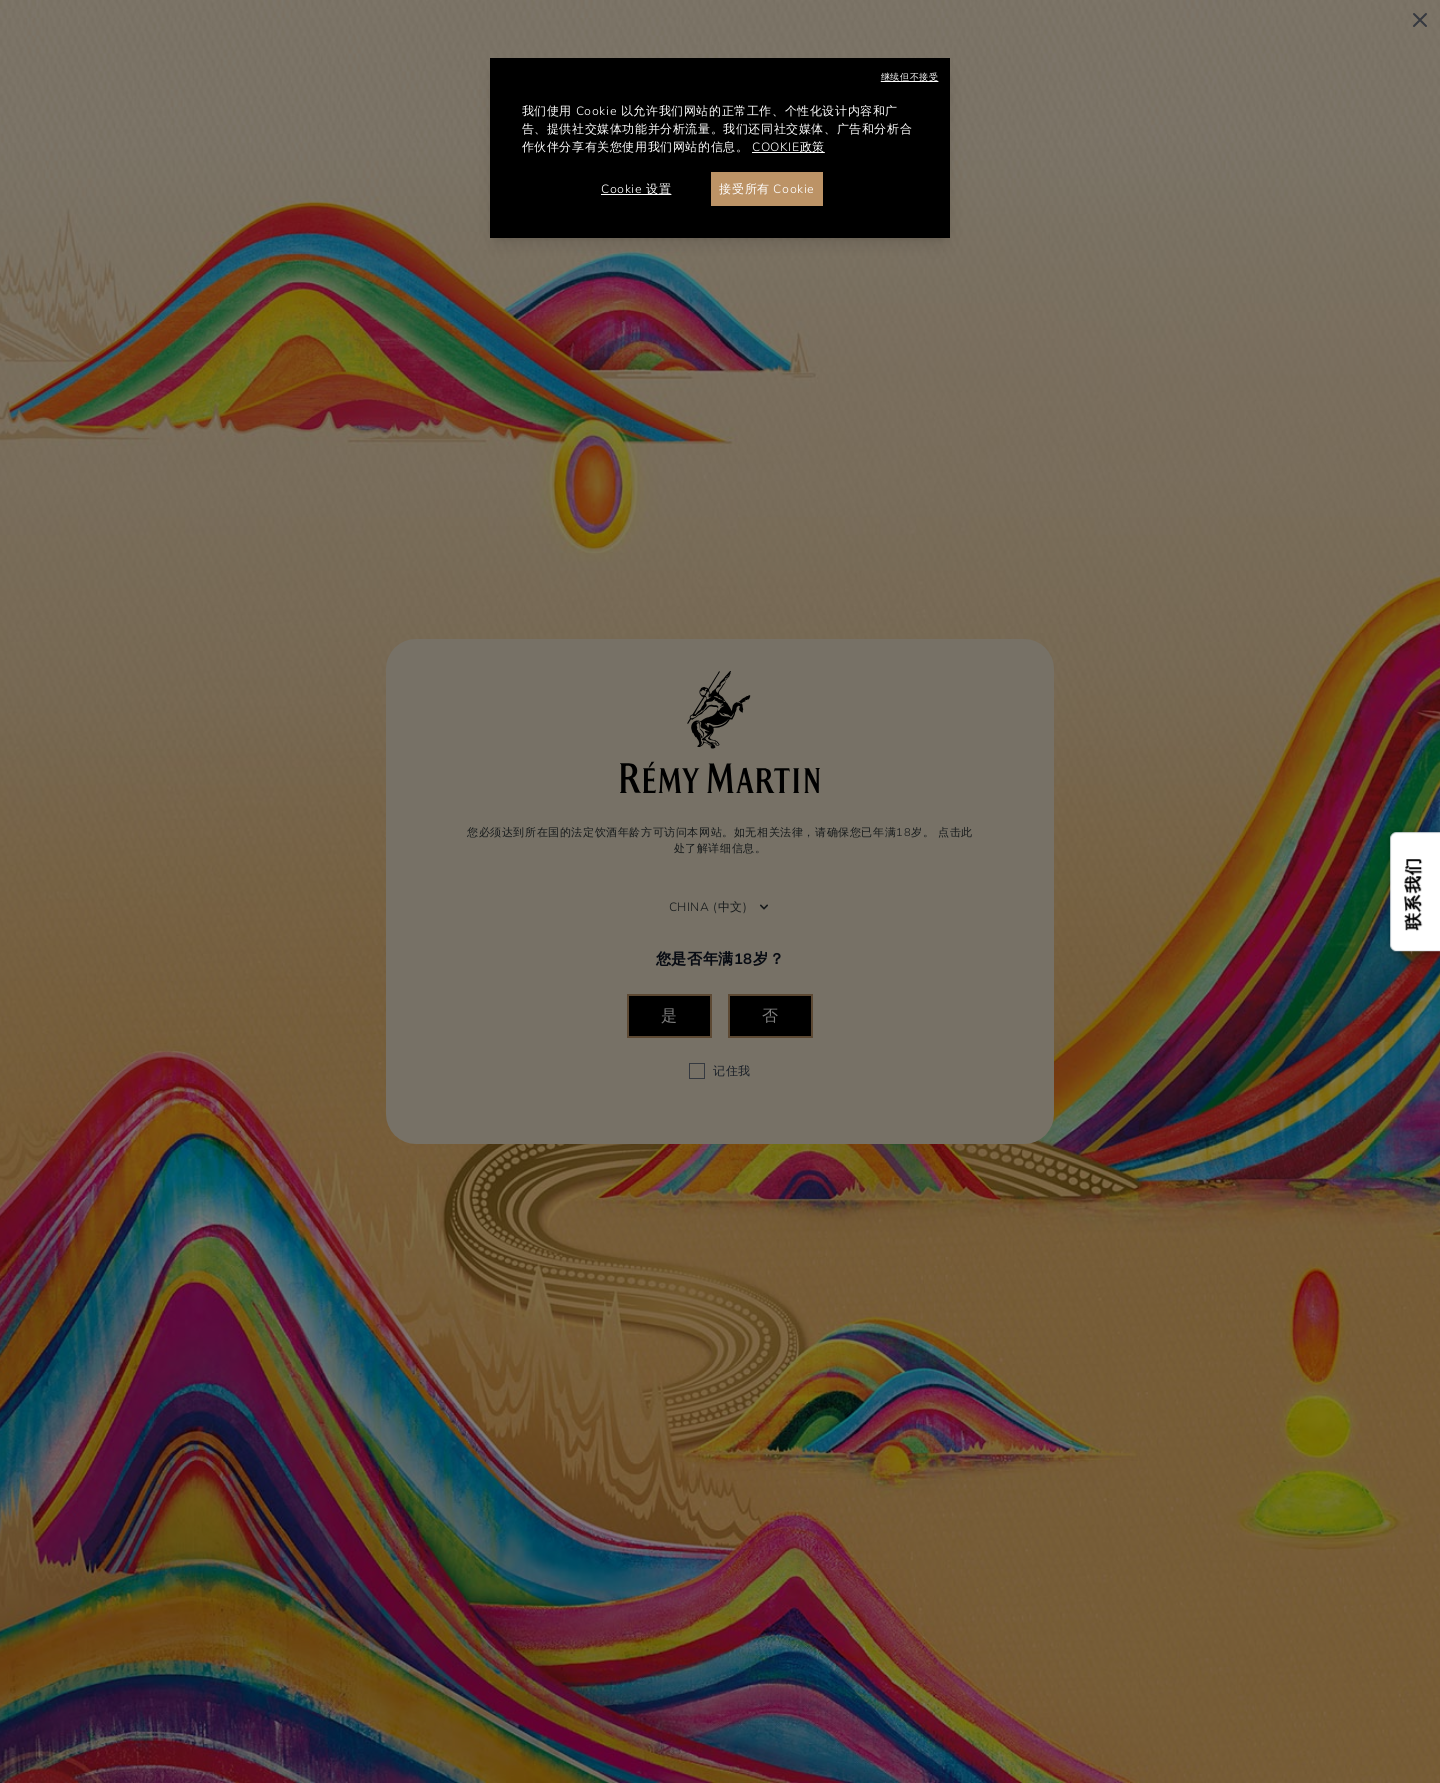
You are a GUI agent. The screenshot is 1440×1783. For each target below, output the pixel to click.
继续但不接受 (910, 76)
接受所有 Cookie (767, 189)
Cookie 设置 (636, 189)
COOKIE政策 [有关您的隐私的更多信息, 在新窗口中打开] (788, 147)
